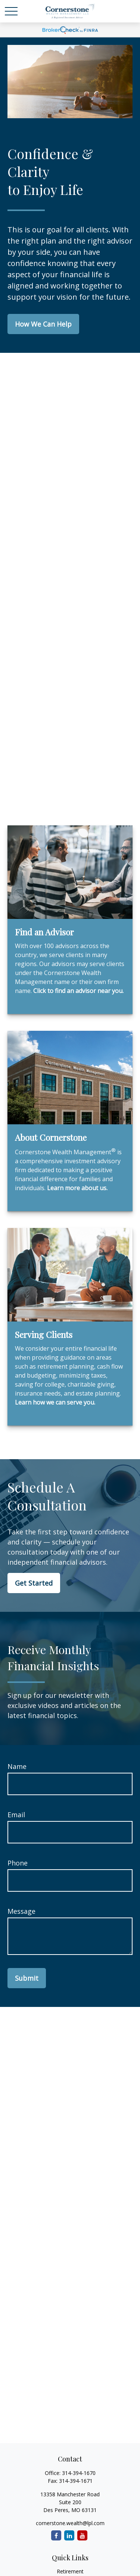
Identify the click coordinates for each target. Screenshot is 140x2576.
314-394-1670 (79, 2472)
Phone (17, 1862)
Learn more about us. (77, 1188)
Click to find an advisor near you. (78, 991)
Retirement (70, 2571)
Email (16, 1814)
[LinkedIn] (69, 2535)
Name (17, 1766)
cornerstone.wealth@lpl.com (70, 2523)
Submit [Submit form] (26, 1978)
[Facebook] (56, 2535)
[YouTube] (82, 2535)
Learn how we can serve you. (55, 1402)
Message (21, 1911)
